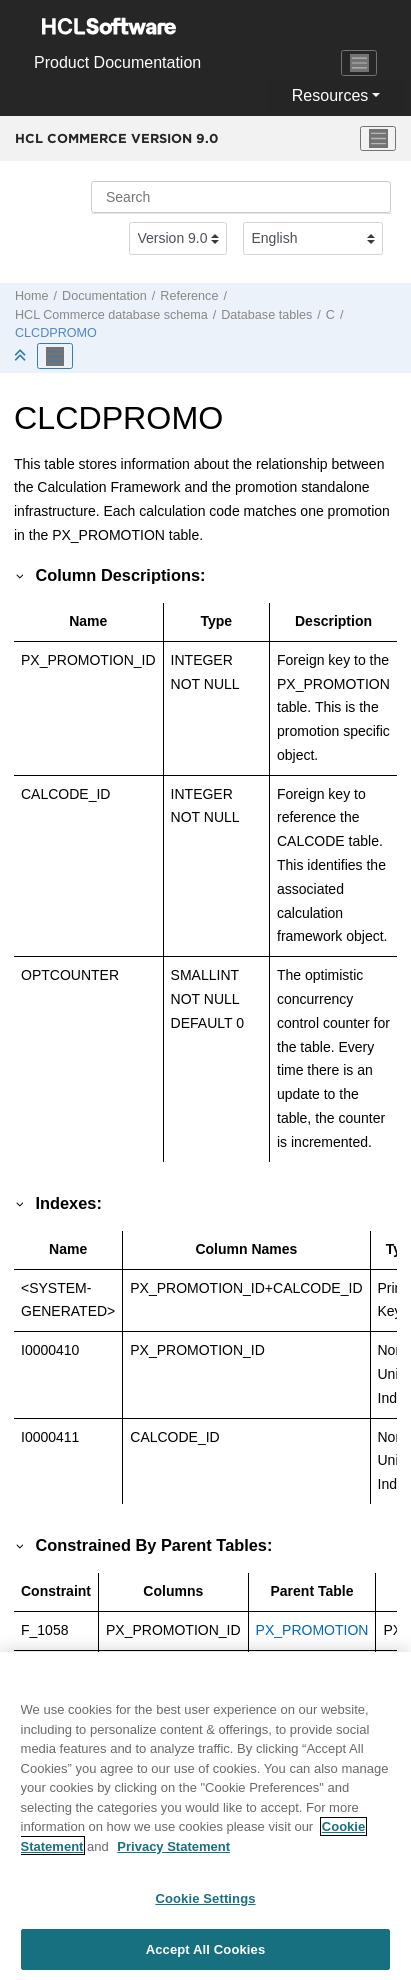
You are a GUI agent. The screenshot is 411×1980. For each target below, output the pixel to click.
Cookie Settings (205, 1906)
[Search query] (241, 197)
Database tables (266, 315)
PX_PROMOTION (312, 1630)
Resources (330, 95)
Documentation (104, 296)
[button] (21, 575)
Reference (189, 296)
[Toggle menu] (378, 139)
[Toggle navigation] (359, 63)
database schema (111, 315)
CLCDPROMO (56, 333)
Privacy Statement (173, 1853)
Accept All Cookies (206, 1957)
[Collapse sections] (22, 356)
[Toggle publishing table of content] (55, 356)
